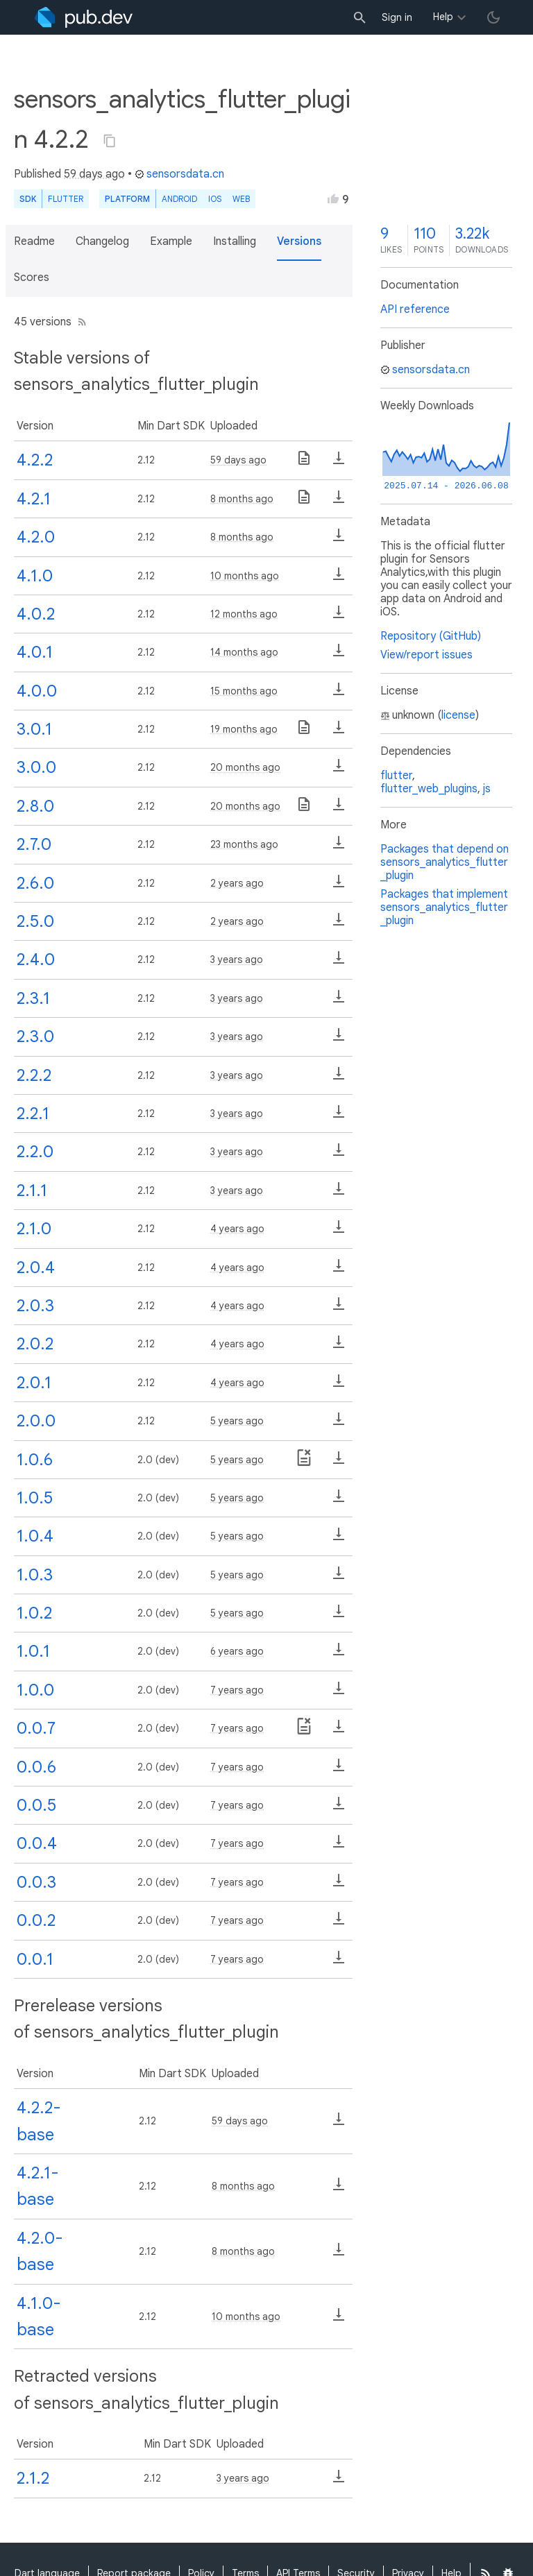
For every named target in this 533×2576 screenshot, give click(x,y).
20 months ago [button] (245, 767)
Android (179, 199)
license (458, 715)
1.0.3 (35, 1574)
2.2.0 (35, 1151)
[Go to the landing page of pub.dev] (84, 17)
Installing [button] (234, 241)
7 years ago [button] (237, 1690)
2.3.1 (33, 998)
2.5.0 (35, 921)
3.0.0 (36, 767)
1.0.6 (35, 1459)
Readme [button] (34, 241)
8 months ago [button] (241, 499)
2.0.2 (35, 1343)
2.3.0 (35, 1036)
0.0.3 (36, 1882)
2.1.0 (34, 1228)
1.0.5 (35, 1497)
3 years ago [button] (236, 959)
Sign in (397, 17)
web (241, 199)
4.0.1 (35, 652)
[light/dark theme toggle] (493, 17)
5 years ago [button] (237, 1421)
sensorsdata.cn (179, 174)
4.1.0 (35, 575)
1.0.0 (35, 1690)
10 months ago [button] (244, 576)
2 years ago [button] (237, 883)
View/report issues (426, 655)
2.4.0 (36, 959)
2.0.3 (35, 1305)
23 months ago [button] (244, 844)
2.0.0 (36, 1420)
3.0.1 (34, 729)
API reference (415, 309)
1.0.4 (35, 1536)
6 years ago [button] (237, 1651)
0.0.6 (36, 1767)
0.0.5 (36, 1805)
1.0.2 (34, 1613)
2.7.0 (34, 844)
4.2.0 (36, 537)
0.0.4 (37, 1843)
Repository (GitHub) (430, 636)
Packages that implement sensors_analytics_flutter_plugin (444, 907)
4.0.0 (37, 691)
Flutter (65, 199)
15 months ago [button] (244, 691)
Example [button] (171, 241)
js (487, 789)
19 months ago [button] (244, 729)
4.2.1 (34, 498)
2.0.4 (36, 1267)
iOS (214, 199)
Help (443, 16)
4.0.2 (36, 614)
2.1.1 (32, 1190)
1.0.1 (33, 1651)
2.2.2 (34, 1075)
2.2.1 (33, 1113)
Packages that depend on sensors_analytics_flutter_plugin (444, 862)
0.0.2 (36, 1920)
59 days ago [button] (94, 174)
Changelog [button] (102, 241)
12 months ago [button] (244, 614)
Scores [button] (31, 277)
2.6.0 (35, 883)
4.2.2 (35, 460)
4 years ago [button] (237, 1228)
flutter (396, 776)
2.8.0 (35, 806)
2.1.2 (33, 2478)
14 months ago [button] (244, 652)
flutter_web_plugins (428, 789)
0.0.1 (35, 1959)
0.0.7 (36, 1728)
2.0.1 (34, 1382)
